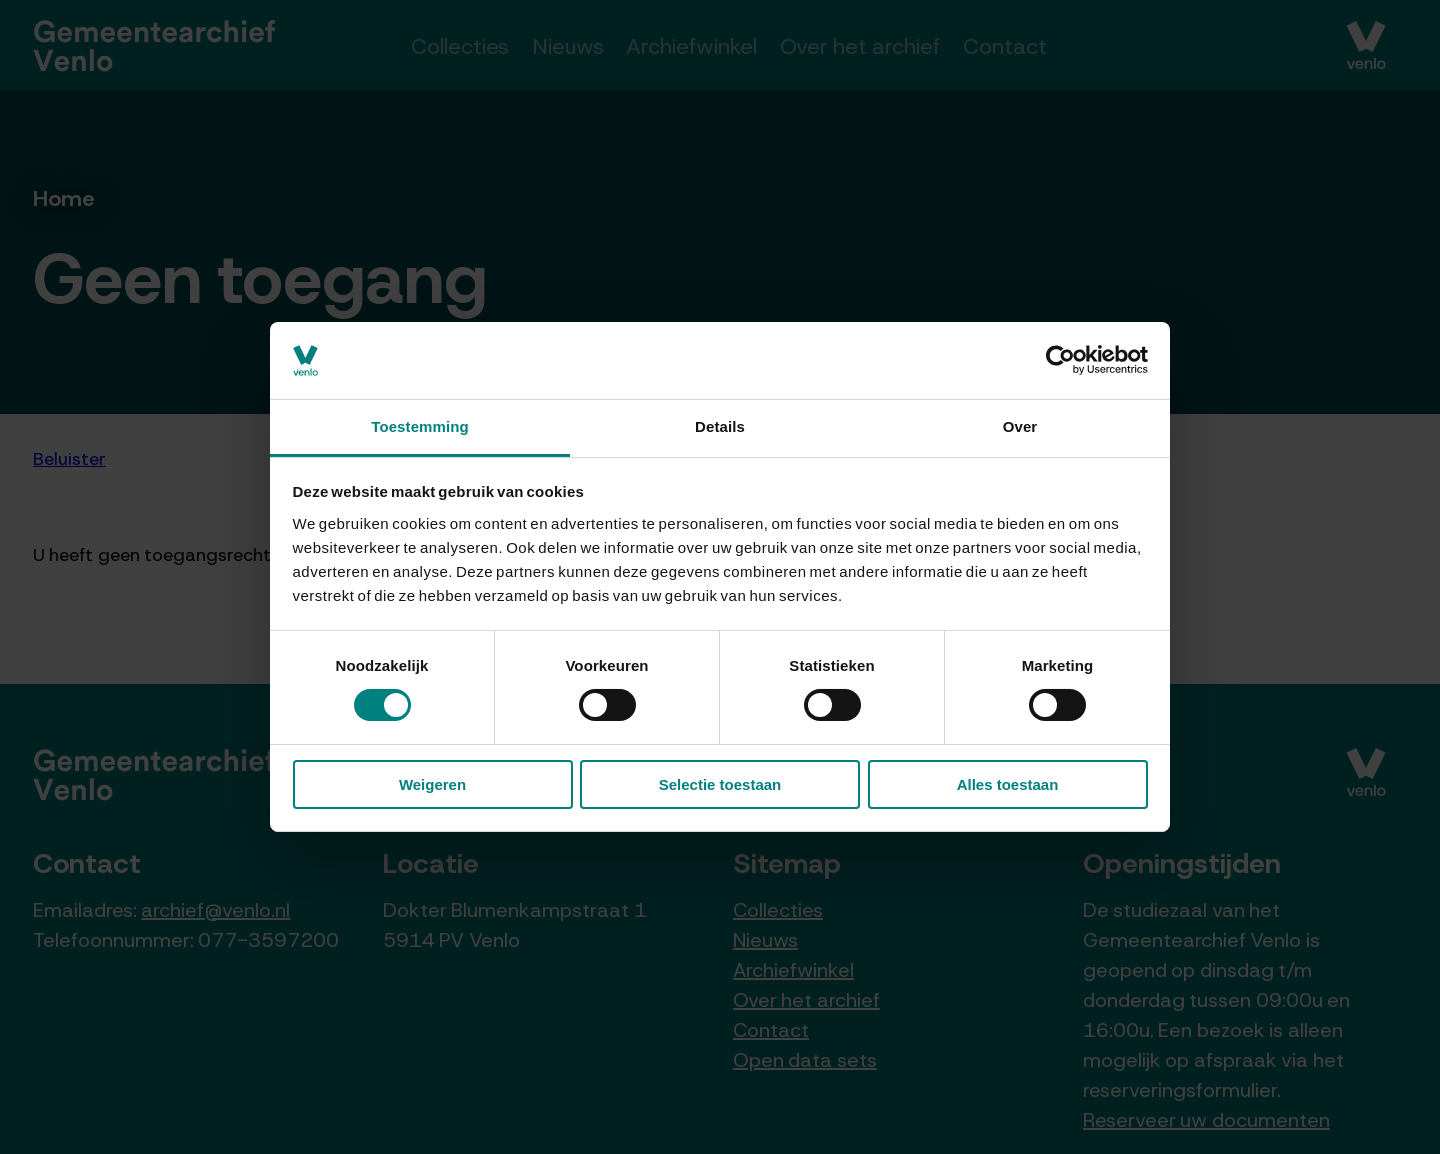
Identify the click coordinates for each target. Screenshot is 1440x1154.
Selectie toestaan (720, 784)
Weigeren (432, 784)
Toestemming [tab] (420, 426)
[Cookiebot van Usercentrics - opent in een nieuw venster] (1060, 360)
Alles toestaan (1008, 784)
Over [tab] (1020, 426)
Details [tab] (720, 426)
